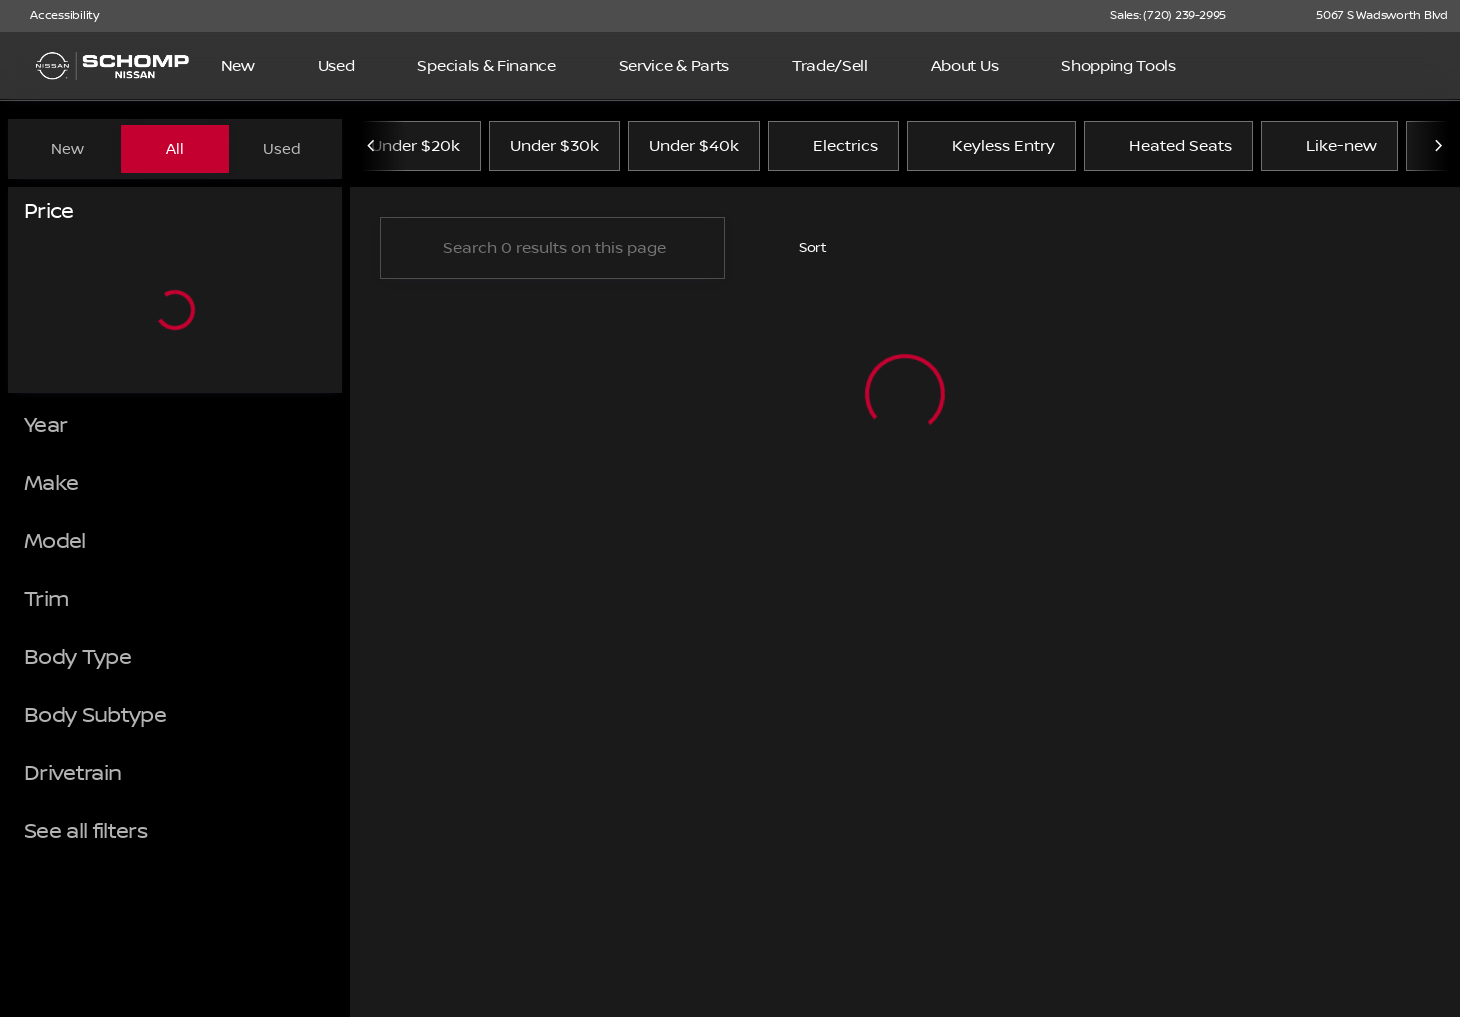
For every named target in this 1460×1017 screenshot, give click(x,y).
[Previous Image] (372, 149)
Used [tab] (282, 149)
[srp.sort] (802, 251)
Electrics (833, 149)
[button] (1270, 16)
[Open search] (1414, 66)
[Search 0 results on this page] (552, 251)
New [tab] (67, 149)
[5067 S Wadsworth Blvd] (1373, 16)
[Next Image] (1438, 149)
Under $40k (694, 149)
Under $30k (554, 149)
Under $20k (415, 149)
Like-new (1329, 149)
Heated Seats (1168, 149)
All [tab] (175, 149)
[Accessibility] (55, 16)
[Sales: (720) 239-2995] (1168, 16)
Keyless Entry (991, 149)
